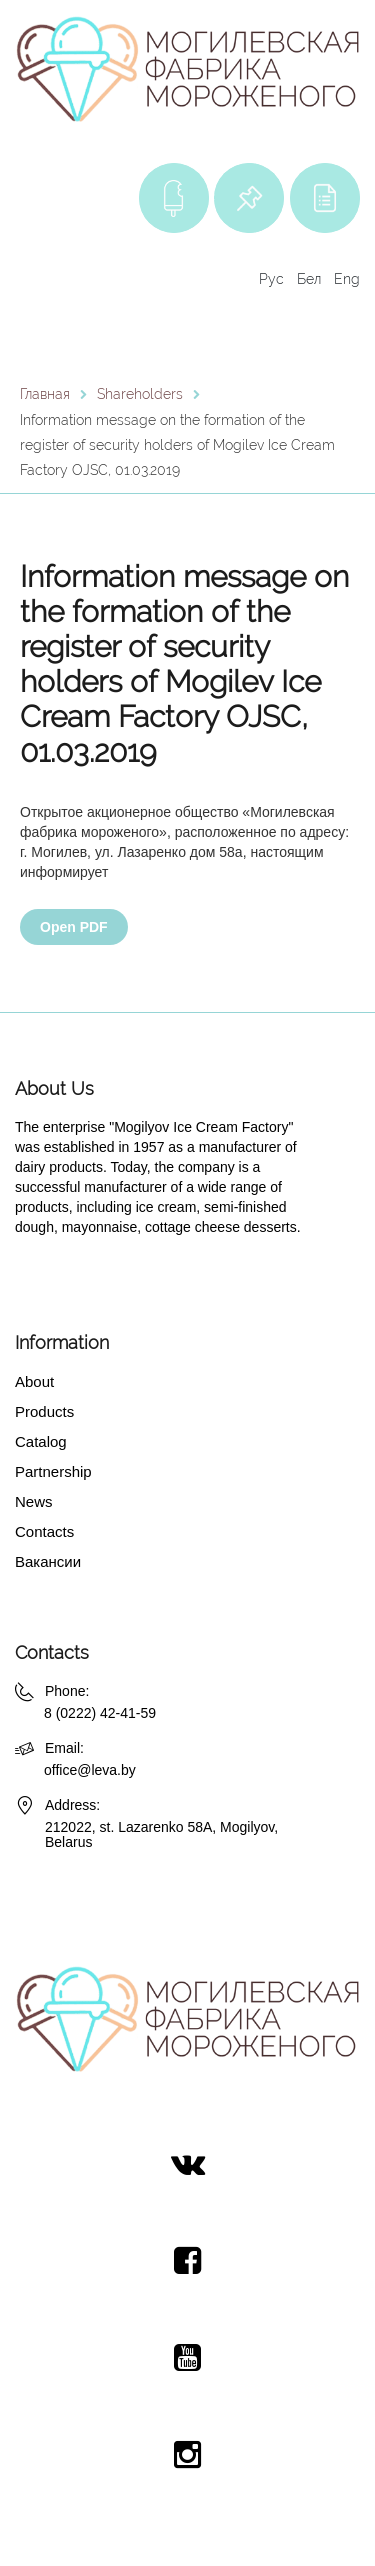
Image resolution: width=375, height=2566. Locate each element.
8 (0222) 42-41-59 (100, 1713)
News (34, 1501)
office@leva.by (90, 1770)
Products (44, 1411)
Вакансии (48, 1561)
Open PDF (74, 927)
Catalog (41, 1441)
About (34, 1381)
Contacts (44, 1531)
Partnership (53, 1471)
